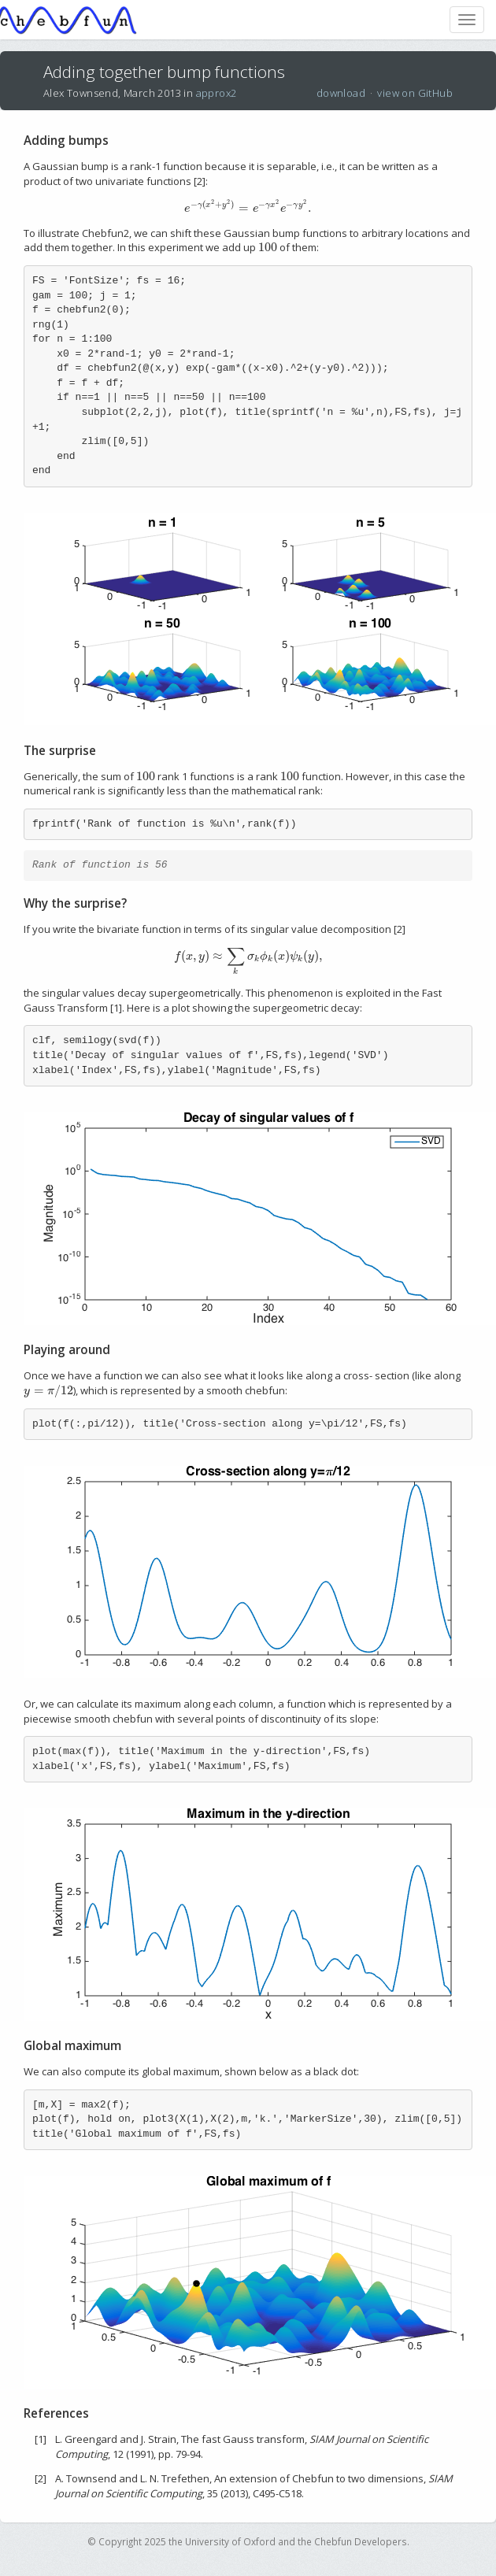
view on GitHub (415, 93)
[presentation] (247, 208)
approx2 (216, 93)
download (340, 93)
